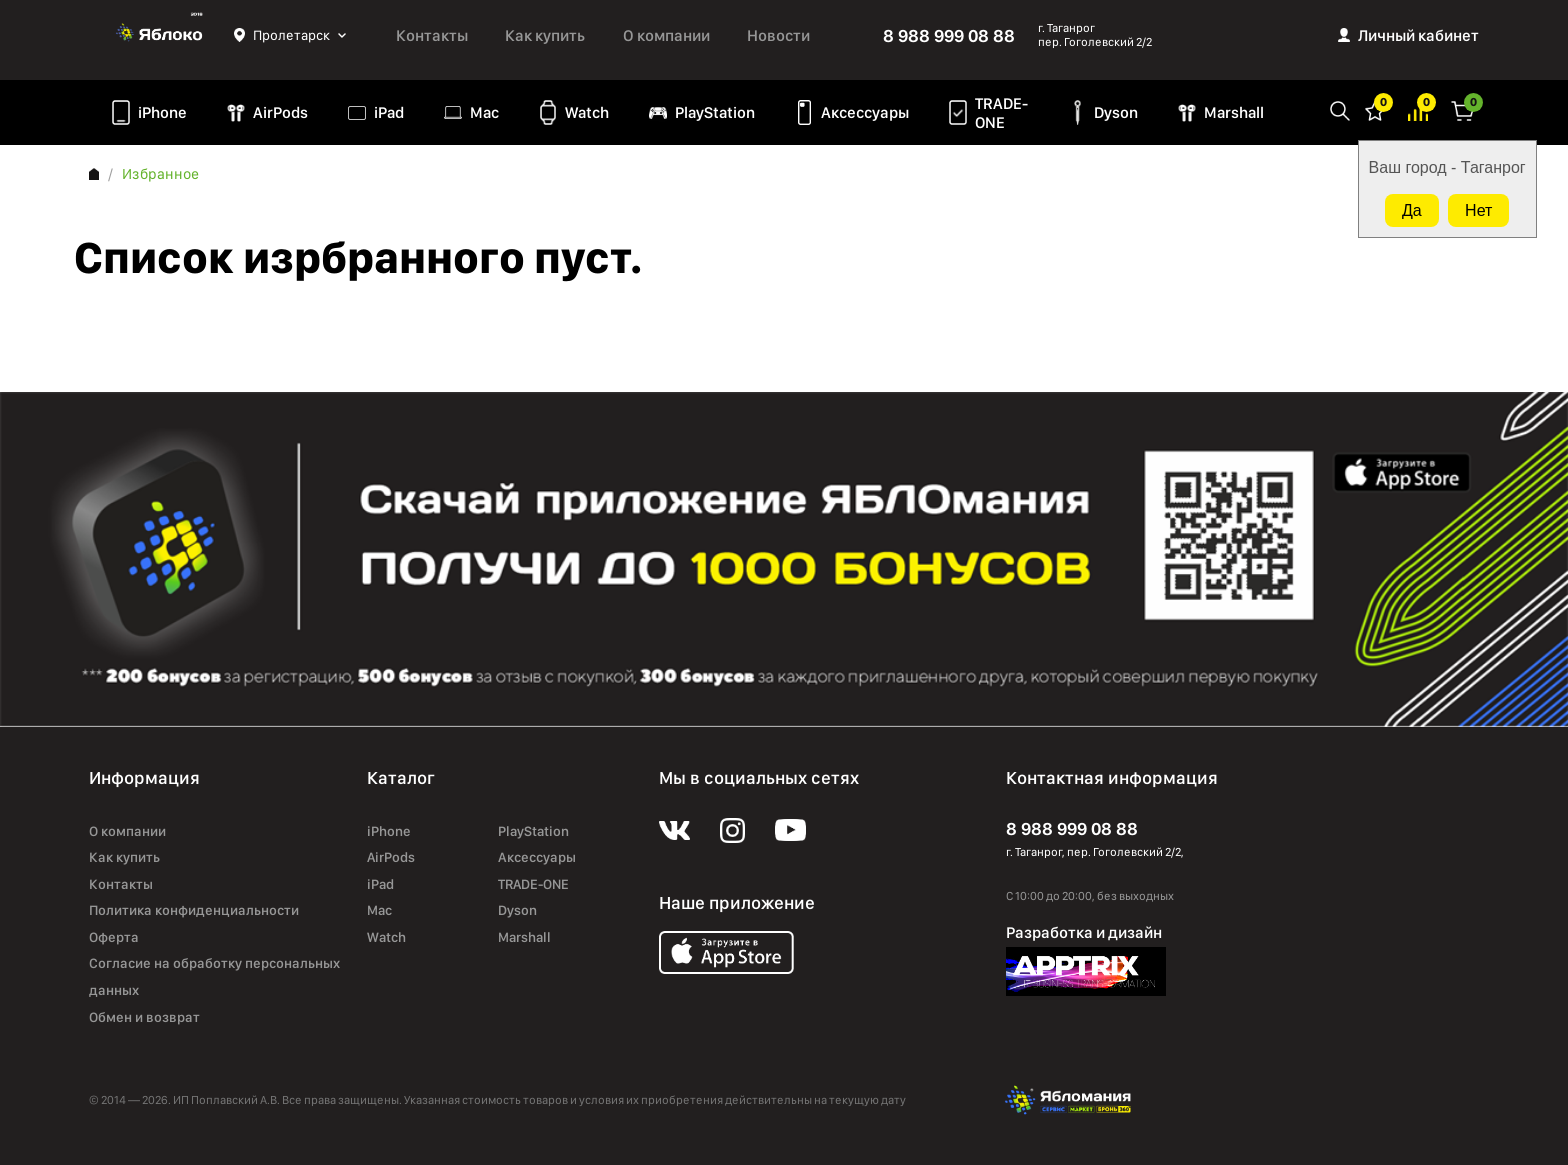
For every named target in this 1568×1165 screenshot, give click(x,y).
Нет (1478, 210)
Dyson (1116, 112)
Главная (94, 174)
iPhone (162, 112)
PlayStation (715, 112)
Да (1412, 210)
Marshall (1234, 112)
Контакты (432, 35)
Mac (484, 112)
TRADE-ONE (1001, 113)
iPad (389, 112)
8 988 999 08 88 (949, 35)
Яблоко (161, 35)
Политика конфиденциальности (194, 910)
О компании (666, 35)
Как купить (545, 35)
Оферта (114, 937)
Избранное (1375, 109)
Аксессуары (865, 112)
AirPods (280, 112)
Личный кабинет (1418, 35)
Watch (587, 112)
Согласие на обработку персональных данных (214, 976)
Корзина (1463, 109)
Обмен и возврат (144, 1017)
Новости (778, 35)
